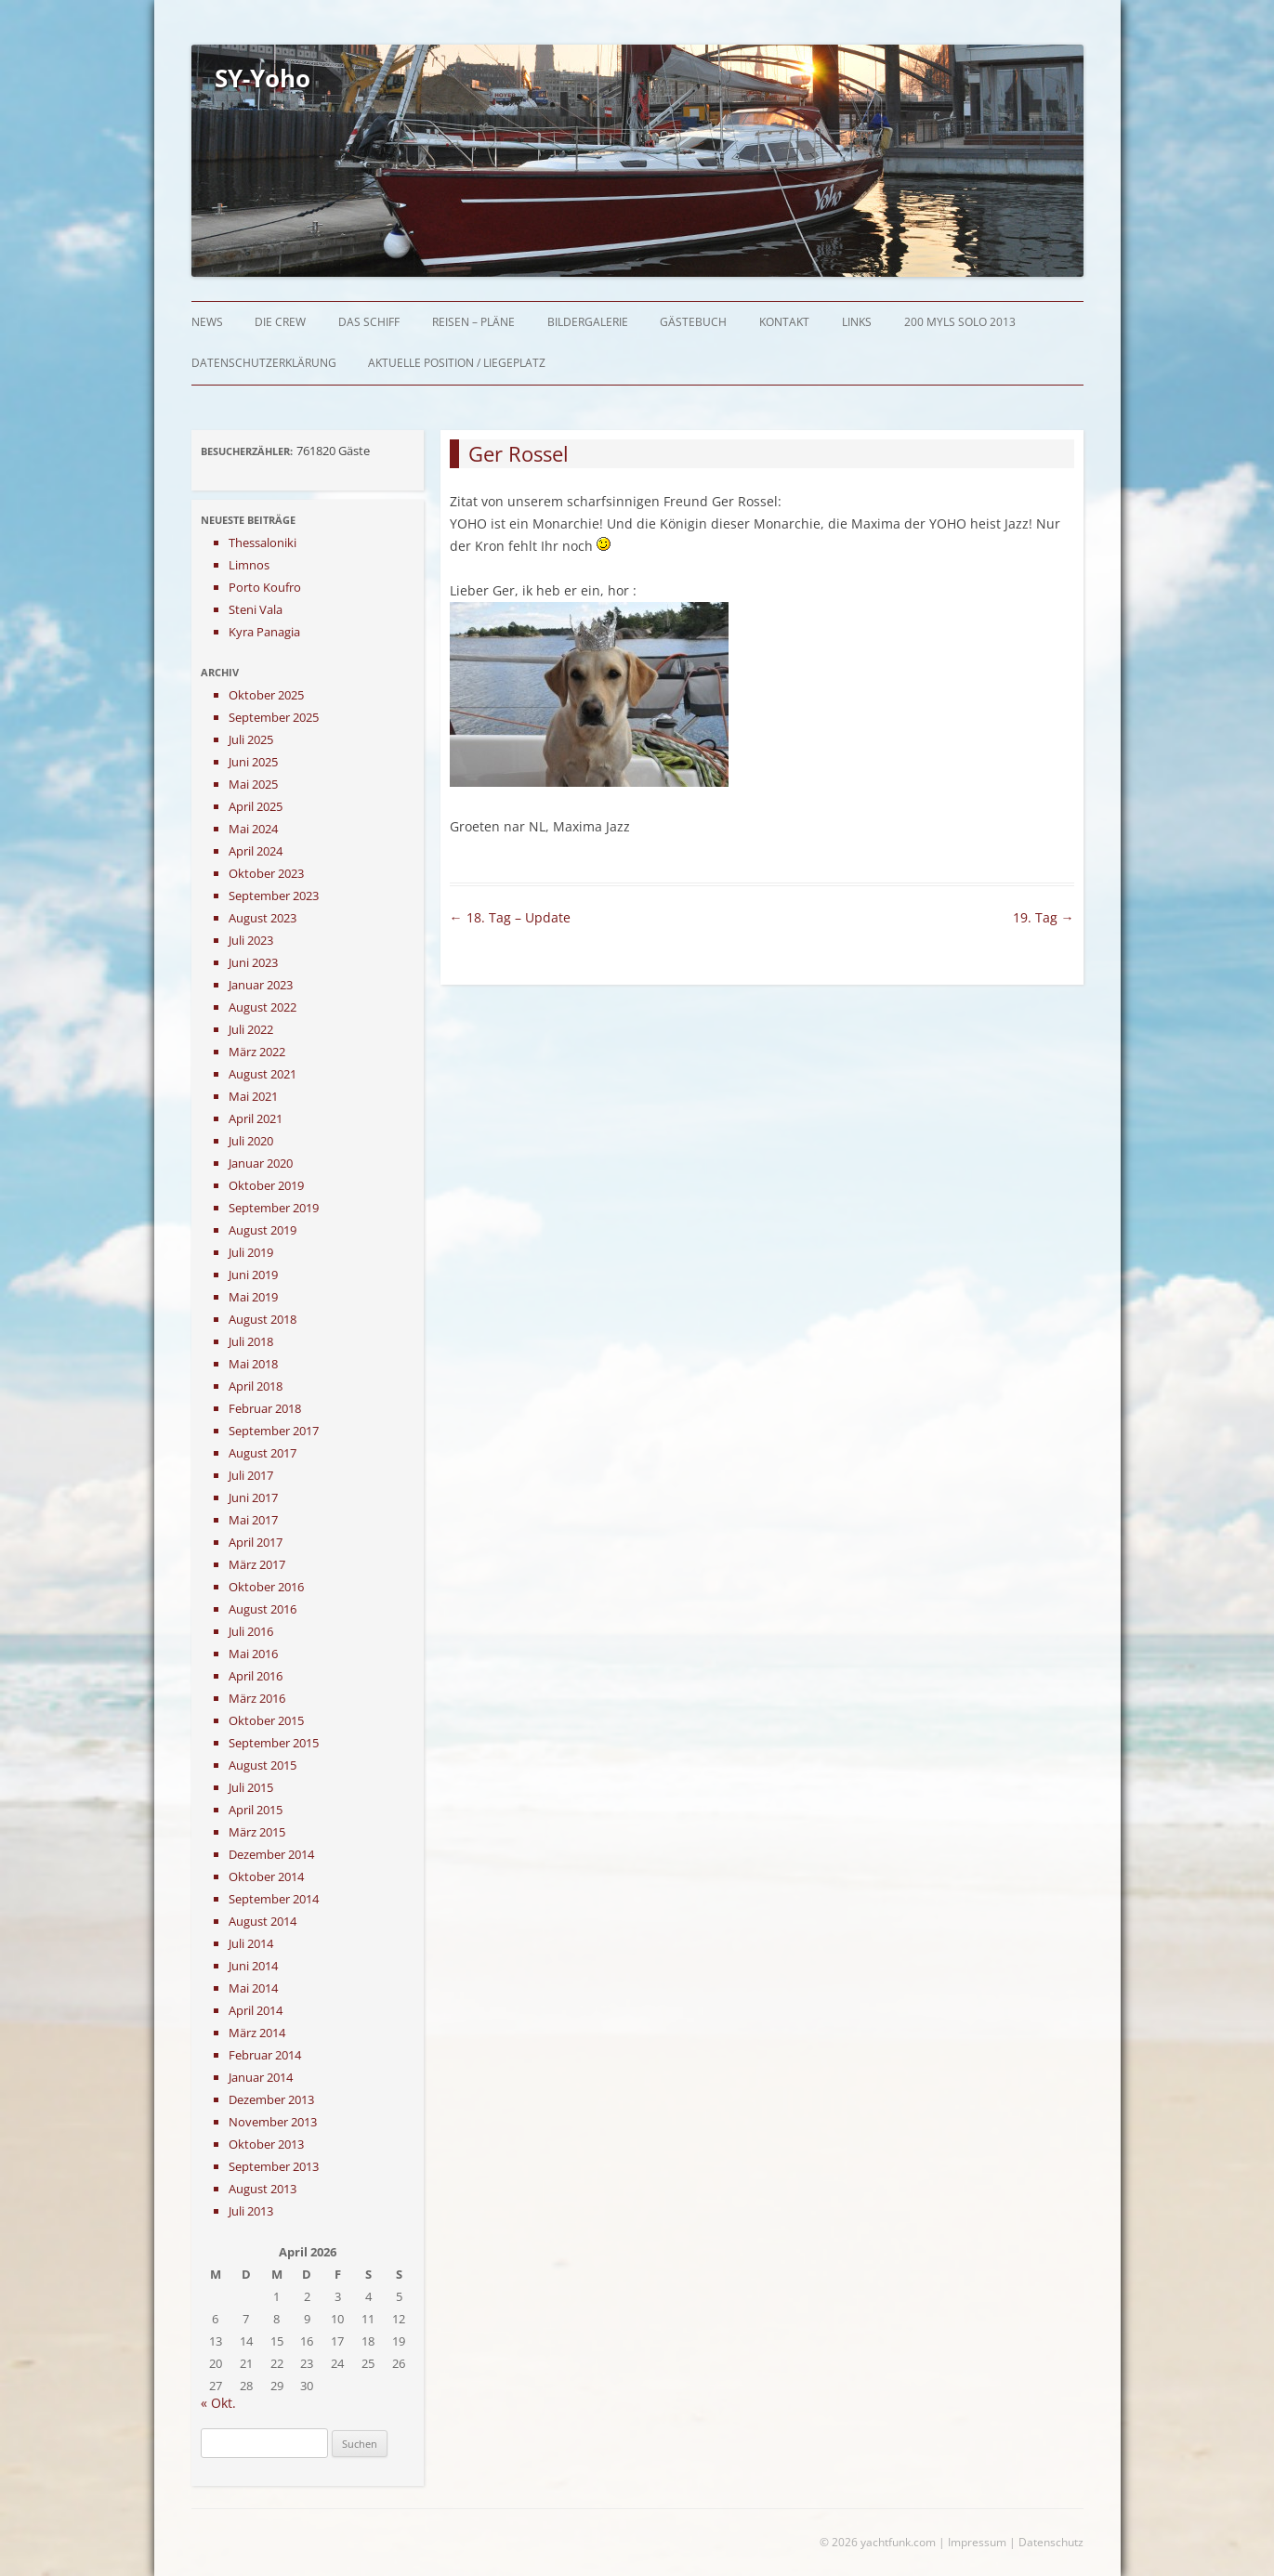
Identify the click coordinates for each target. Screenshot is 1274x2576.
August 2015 (262, 1765)
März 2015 (257, 1832)
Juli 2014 (251, 1943)
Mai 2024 (253, 828)
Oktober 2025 (266, 694)
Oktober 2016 (266, 1586)
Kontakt (784, 322)
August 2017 (262, 1453)
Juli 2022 (251, 1029)
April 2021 (255, 1118)
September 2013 (274, 2166)
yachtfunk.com (898, 2542)
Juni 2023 (253, 962)
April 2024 (255, 851)
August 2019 (262, 1230)
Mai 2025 (253, 784)
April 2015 (255, 1809)
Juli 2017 (251, 1475)
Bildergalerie (587, 322)
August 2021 (262, 1074)
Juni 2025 (253, 761)
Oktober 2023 (266, 873)
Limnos (249, 564)
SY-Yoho (262, 78)
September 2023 (274, 895)
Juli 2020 (251, 1140)
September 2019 (274, 1207)
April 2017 (255, 1542)
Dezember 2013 (271, 2099)
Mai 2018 (253, 1363)
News (207, 322)
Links (857, 322)
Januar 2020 (261, 1163)
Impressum (977, 2542)
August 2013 (262, 2188)
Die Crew (280, 322)
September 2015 (274, 1742)
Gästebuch (693, 322)
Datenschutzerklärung (263, 363)
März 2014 (257, 2032)
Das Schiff (369, 322)
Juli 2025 (251, 739)
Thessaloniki (262, 542)
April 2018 (255, 1386)
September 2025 (274, 717)
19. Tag (1043, 917)
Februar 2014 (265, 2054)
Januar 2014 (261, 2077)
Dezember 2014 (271, 1854)
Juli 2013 (251, 2211)
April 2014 (255, 2010)
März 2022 (257, 1051)
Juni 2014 (253, 1965)
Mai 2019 (253, 1296)
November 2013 (273, 2121)
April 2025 (255, 806)
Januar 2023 (261, 984)
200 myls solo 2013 (960, 322)
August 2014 (262, 1921)
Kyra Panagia (264, 631)
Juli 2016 (251, 1631)
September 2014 (274, 1898)
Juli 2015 (251, 1787)
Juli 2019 (251, 1252)
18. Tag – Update (510, 917)
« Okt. (218, 2403)
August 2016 (262, 1609)
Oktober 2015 (266, 1720)
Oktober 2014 (266, 1876)
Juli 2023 (251, 940)
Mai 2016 (253, 1653)
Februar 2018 (265, 1408)
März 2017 (257, 1564)
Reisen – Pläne (473, 322)
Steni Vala (255, 609)
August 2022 (262, 1007)
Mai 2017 (253, 1519)
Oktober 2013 (266, 2144)
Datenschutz (1051, 2542)
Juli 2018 (251, 1341)
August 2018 (262, 1319)
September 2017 (274, 1430)
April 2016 (255, 1675)
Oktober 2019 (266, 1185)
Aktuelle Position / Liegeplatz (456, 363)
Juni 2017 (253, 1497)
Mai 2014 (253, 1988)
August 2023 (262, 917)
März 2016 (257, 1698)
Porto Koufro (265, 587)
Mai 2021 (253, 1096)
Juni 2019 (253, 1274)
